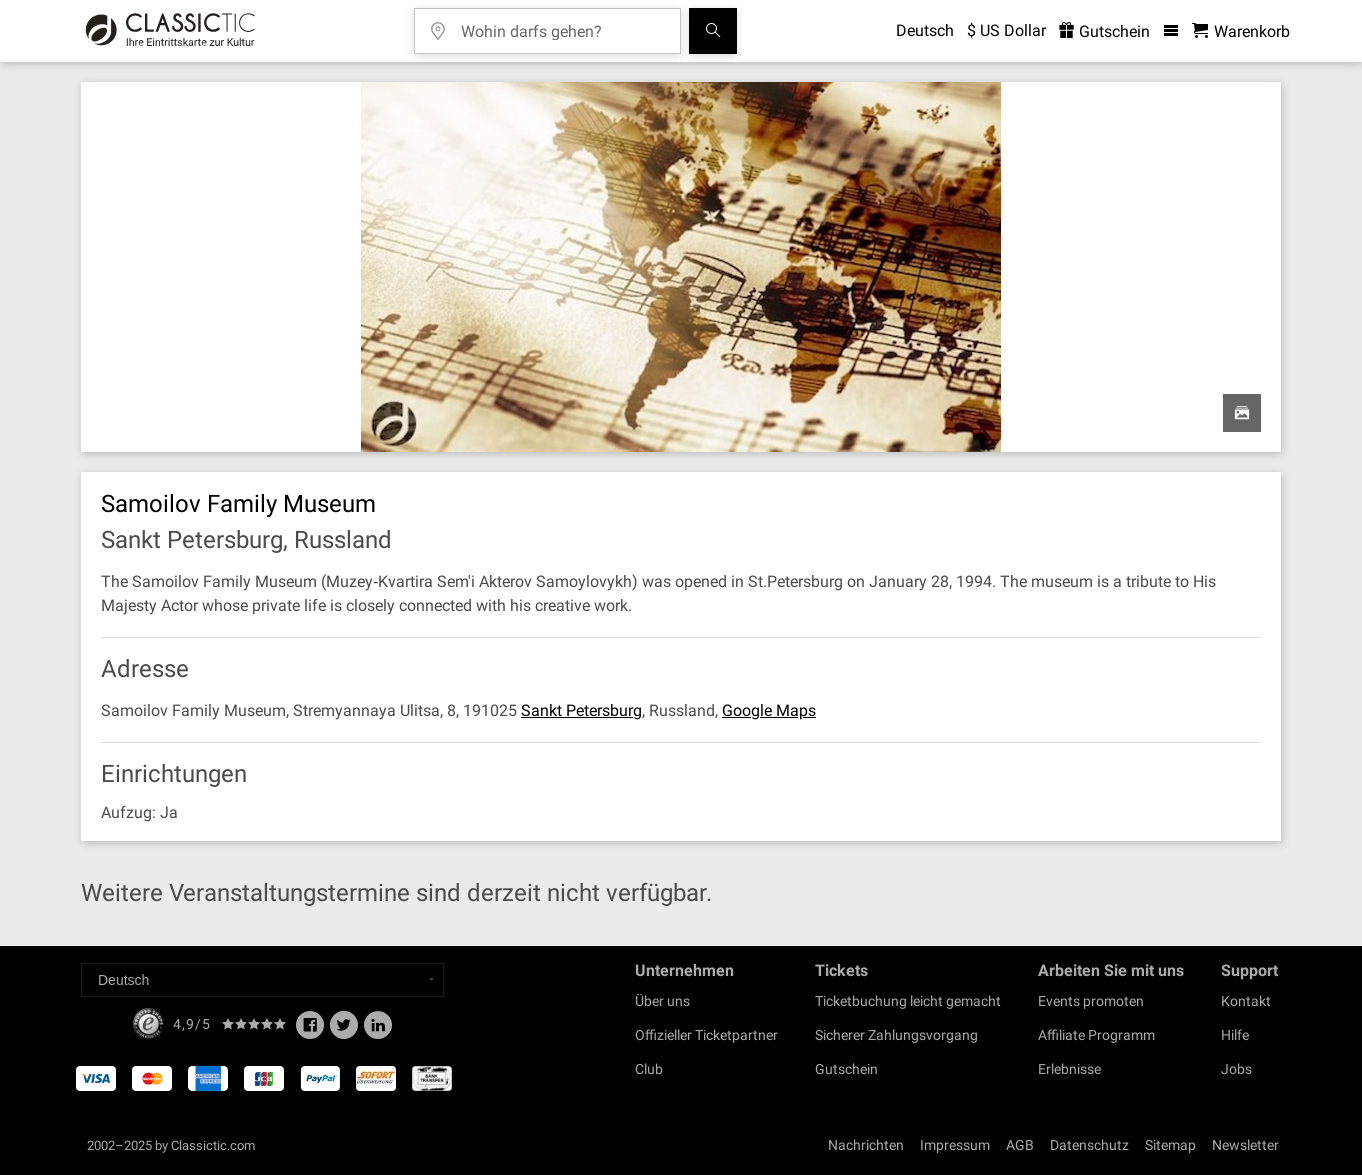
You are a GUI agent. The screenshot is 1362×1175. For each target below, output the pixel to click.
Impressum (955, 1145)
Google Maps (769, 710)
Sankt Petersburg (581, 710)
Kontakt (1246, 1001)
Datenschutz (1089, 1145)
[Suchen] (713, 31)
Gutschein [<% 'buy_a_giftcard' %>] (1104, 31)
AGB (1020, 1145)
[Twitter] (344, 1031)
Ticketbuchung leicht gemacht (908, 1001)
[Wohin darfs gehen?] (562, 24)
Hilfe (1235, 1035)
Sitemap (1170, 1145)
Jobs (1236, 1069)
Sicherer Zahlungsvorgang (896, 1035)
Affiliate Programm (1096, 1035)
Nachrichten (866, 1145)
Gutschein (846, 1069)
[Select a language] (262, 980)
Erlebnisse (1069, 1069)
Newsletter (1245, 1145)
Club (649, 1069)
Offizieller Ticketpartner (706, 1035)
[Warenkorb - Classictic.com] (1241, 31)
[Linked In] (378, 1031)
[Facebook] (310, 1031)
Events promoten (1091, 1001)
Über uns (662, 1001)
